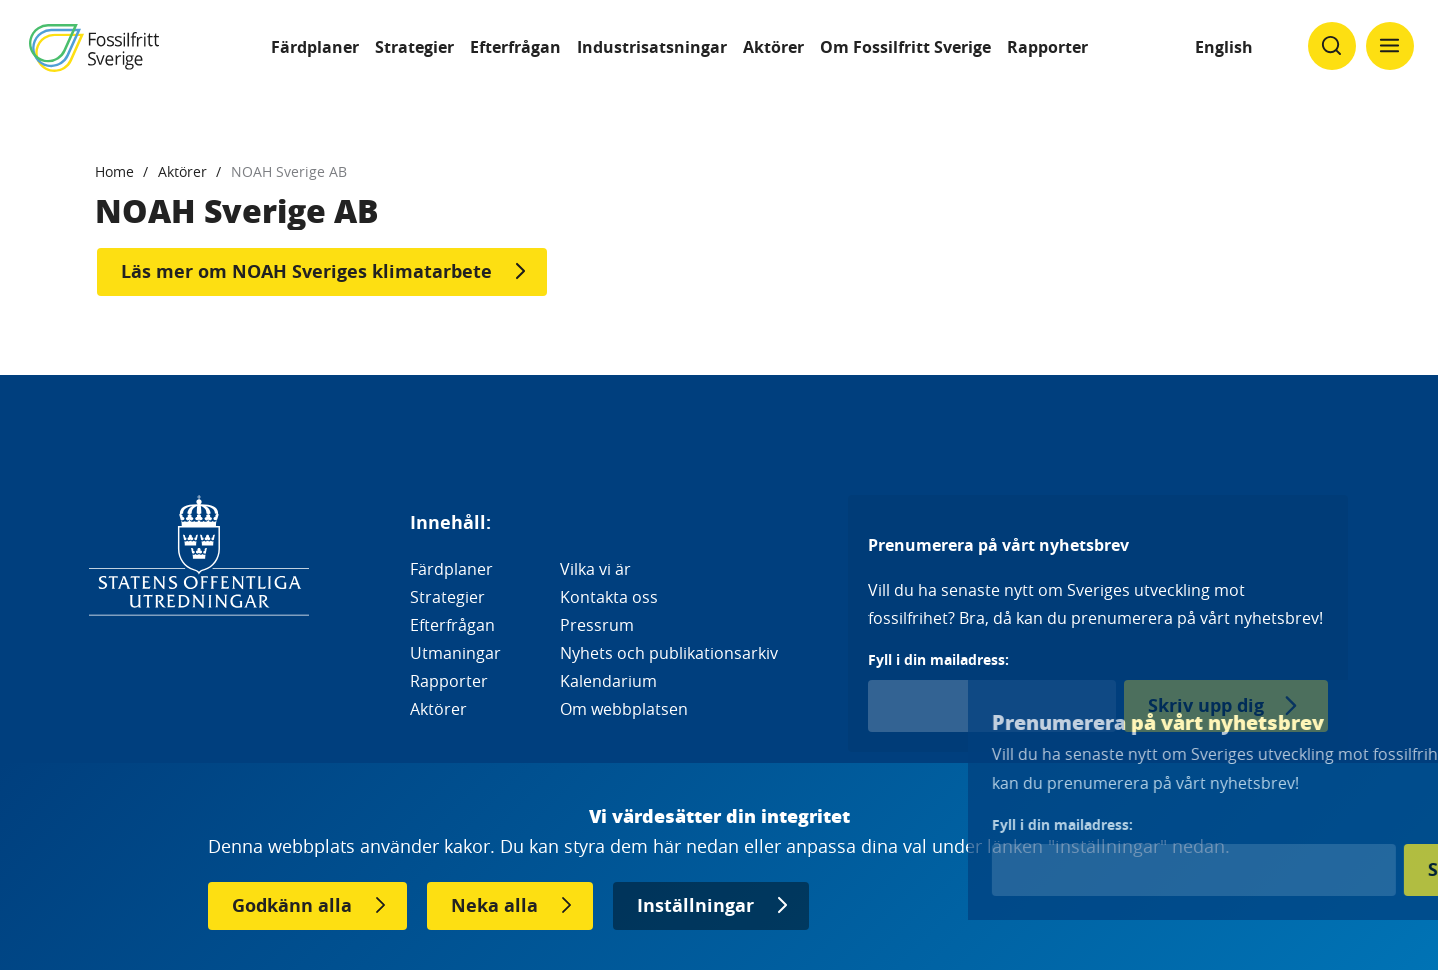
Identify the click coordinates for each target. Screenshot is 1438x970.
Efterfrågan (515, 47)
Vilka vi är (595, 569)
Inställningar (695, 905)
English (1224, 47)
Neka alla (494, 905)
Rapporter (1047, 47)
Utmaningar (455, 653)
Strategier (414, 47)
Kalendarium (608, 681)
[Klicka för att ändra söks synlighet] (1332, 46)
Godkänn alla (292, 905)
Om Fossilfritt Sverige (905, 47)
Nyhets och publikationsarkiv (669, 653)
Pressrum (597, 625)
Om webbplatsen (624, 709)
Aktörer (773, 47)
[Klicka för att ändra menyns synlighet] (1390, 46)
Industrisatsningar (652, 47)
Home (114, 171)
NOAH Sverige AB (289, 171)
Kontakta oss (609, 597)
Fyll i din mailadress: (938, 659)
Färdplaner (315, 47)
